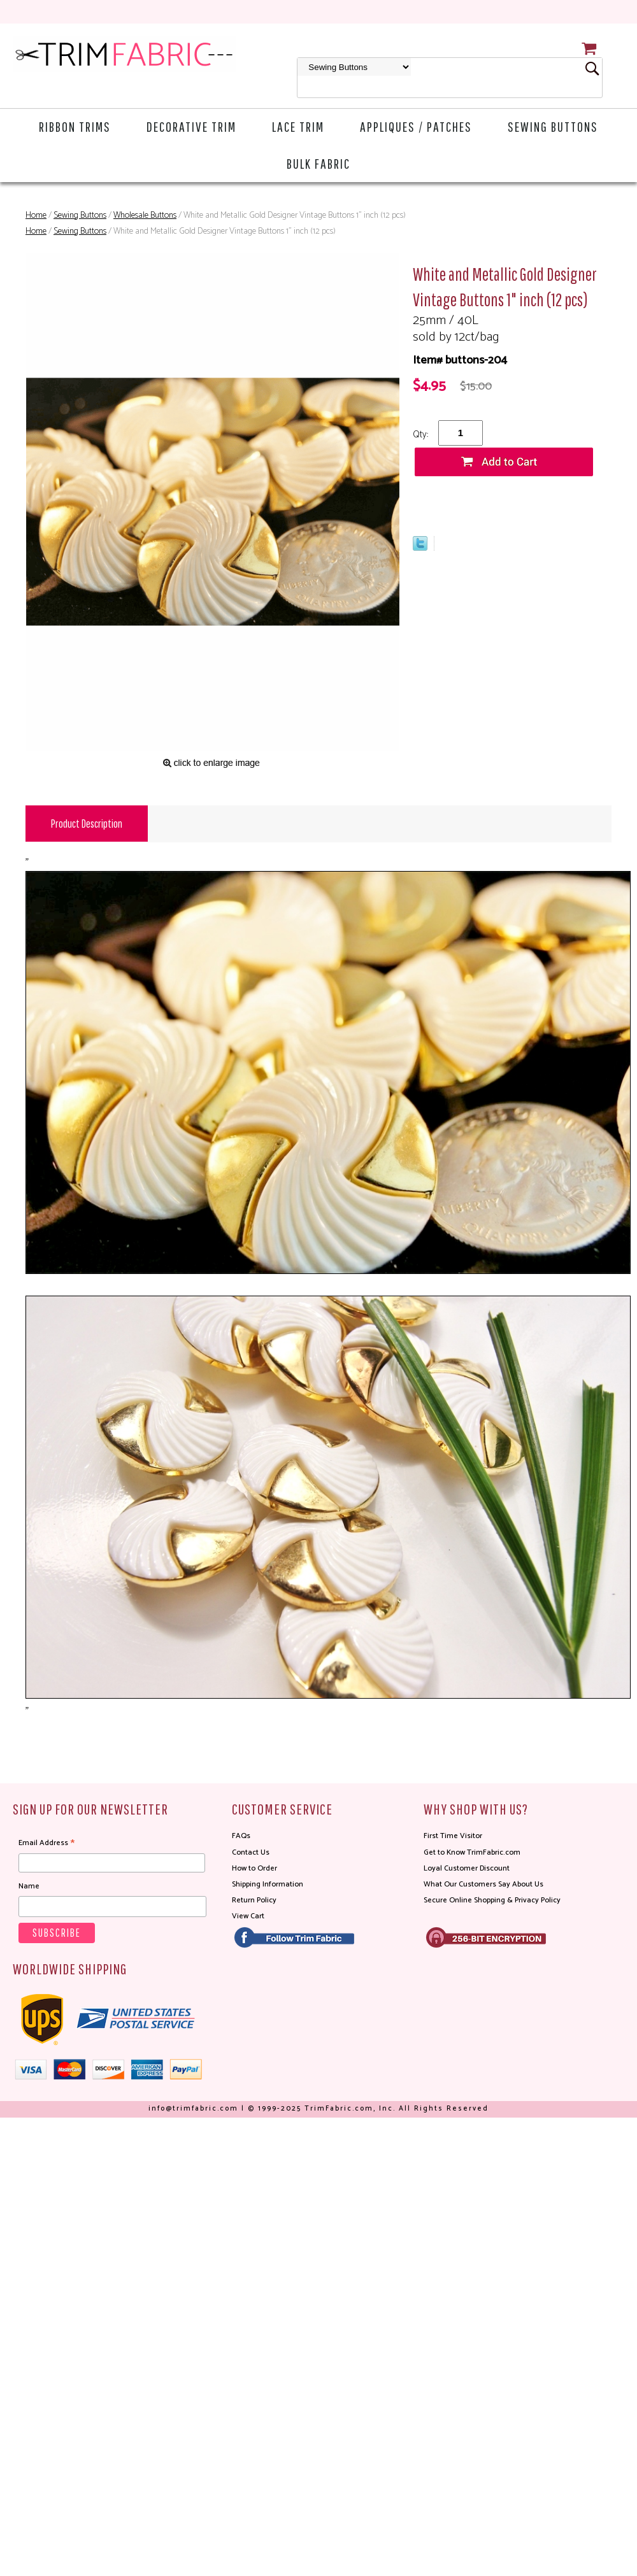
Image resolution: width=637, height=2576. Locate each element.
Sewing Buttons (553, 126)
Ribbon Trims (75, 126)
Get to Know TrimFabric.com (472, 1852)
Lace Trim (298, 126)
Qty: (420, 434)
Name (28, 1886)
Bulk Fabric (318, 163)
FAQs (241, 1836)
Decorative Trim (191, 126)
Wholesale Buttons (144, 215)
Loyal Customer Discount (467, 1868)
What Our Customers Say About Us (483, 1884)
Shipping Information (267, 1884)
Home (36, 215)
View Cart (248, 1916)
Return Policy (254, 1900)
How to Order (254, 1868)
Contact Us (250, 1852)
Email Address (46, 1843)
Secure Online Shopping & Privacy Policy (492, 1900)
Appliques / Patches (416, 126)
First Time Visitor (453, 1836)
